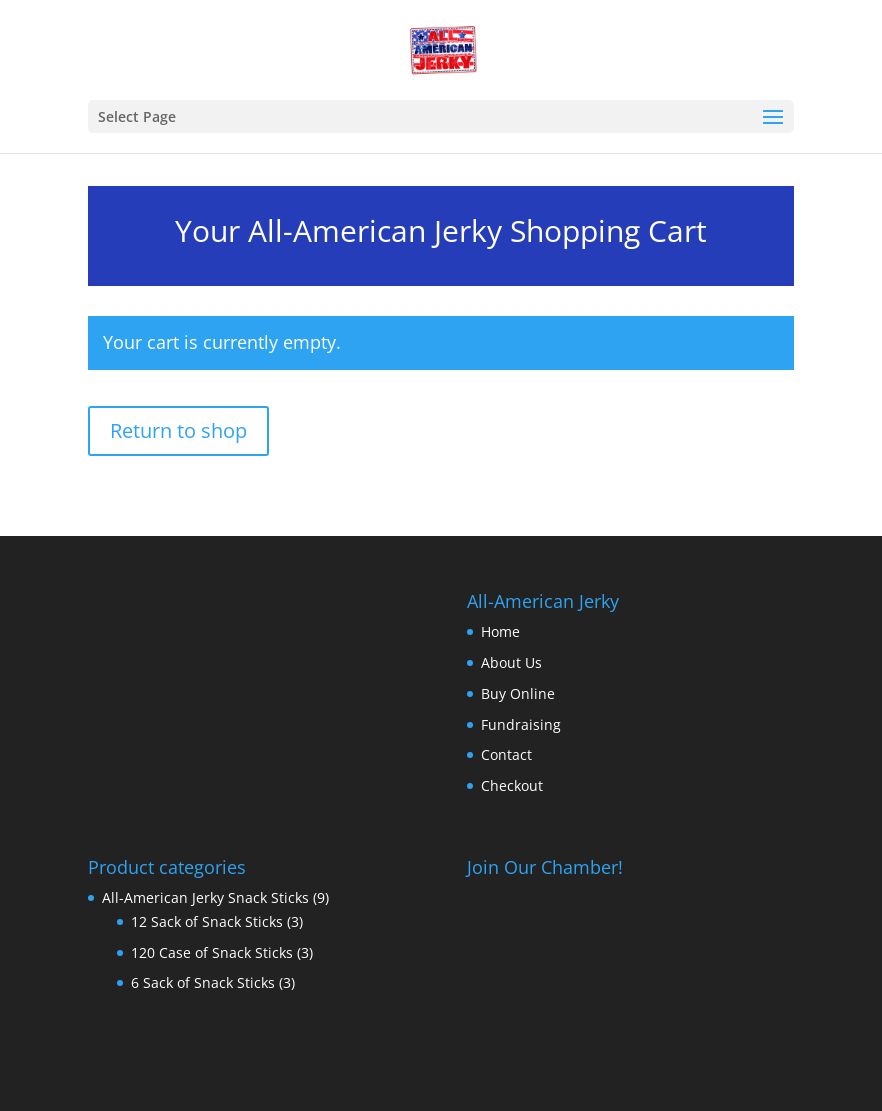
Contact (506, 754)
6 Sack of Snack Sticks (203, 982)
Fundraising (521, 724)
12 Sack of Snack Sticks (207, 921)
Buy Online (518, 693)
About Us (511, 662)
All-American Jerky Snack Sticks (205, 897)
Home (500, 631)
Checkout (512, 785)
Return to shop (178, 430)
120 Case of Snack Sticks (212, 952)
